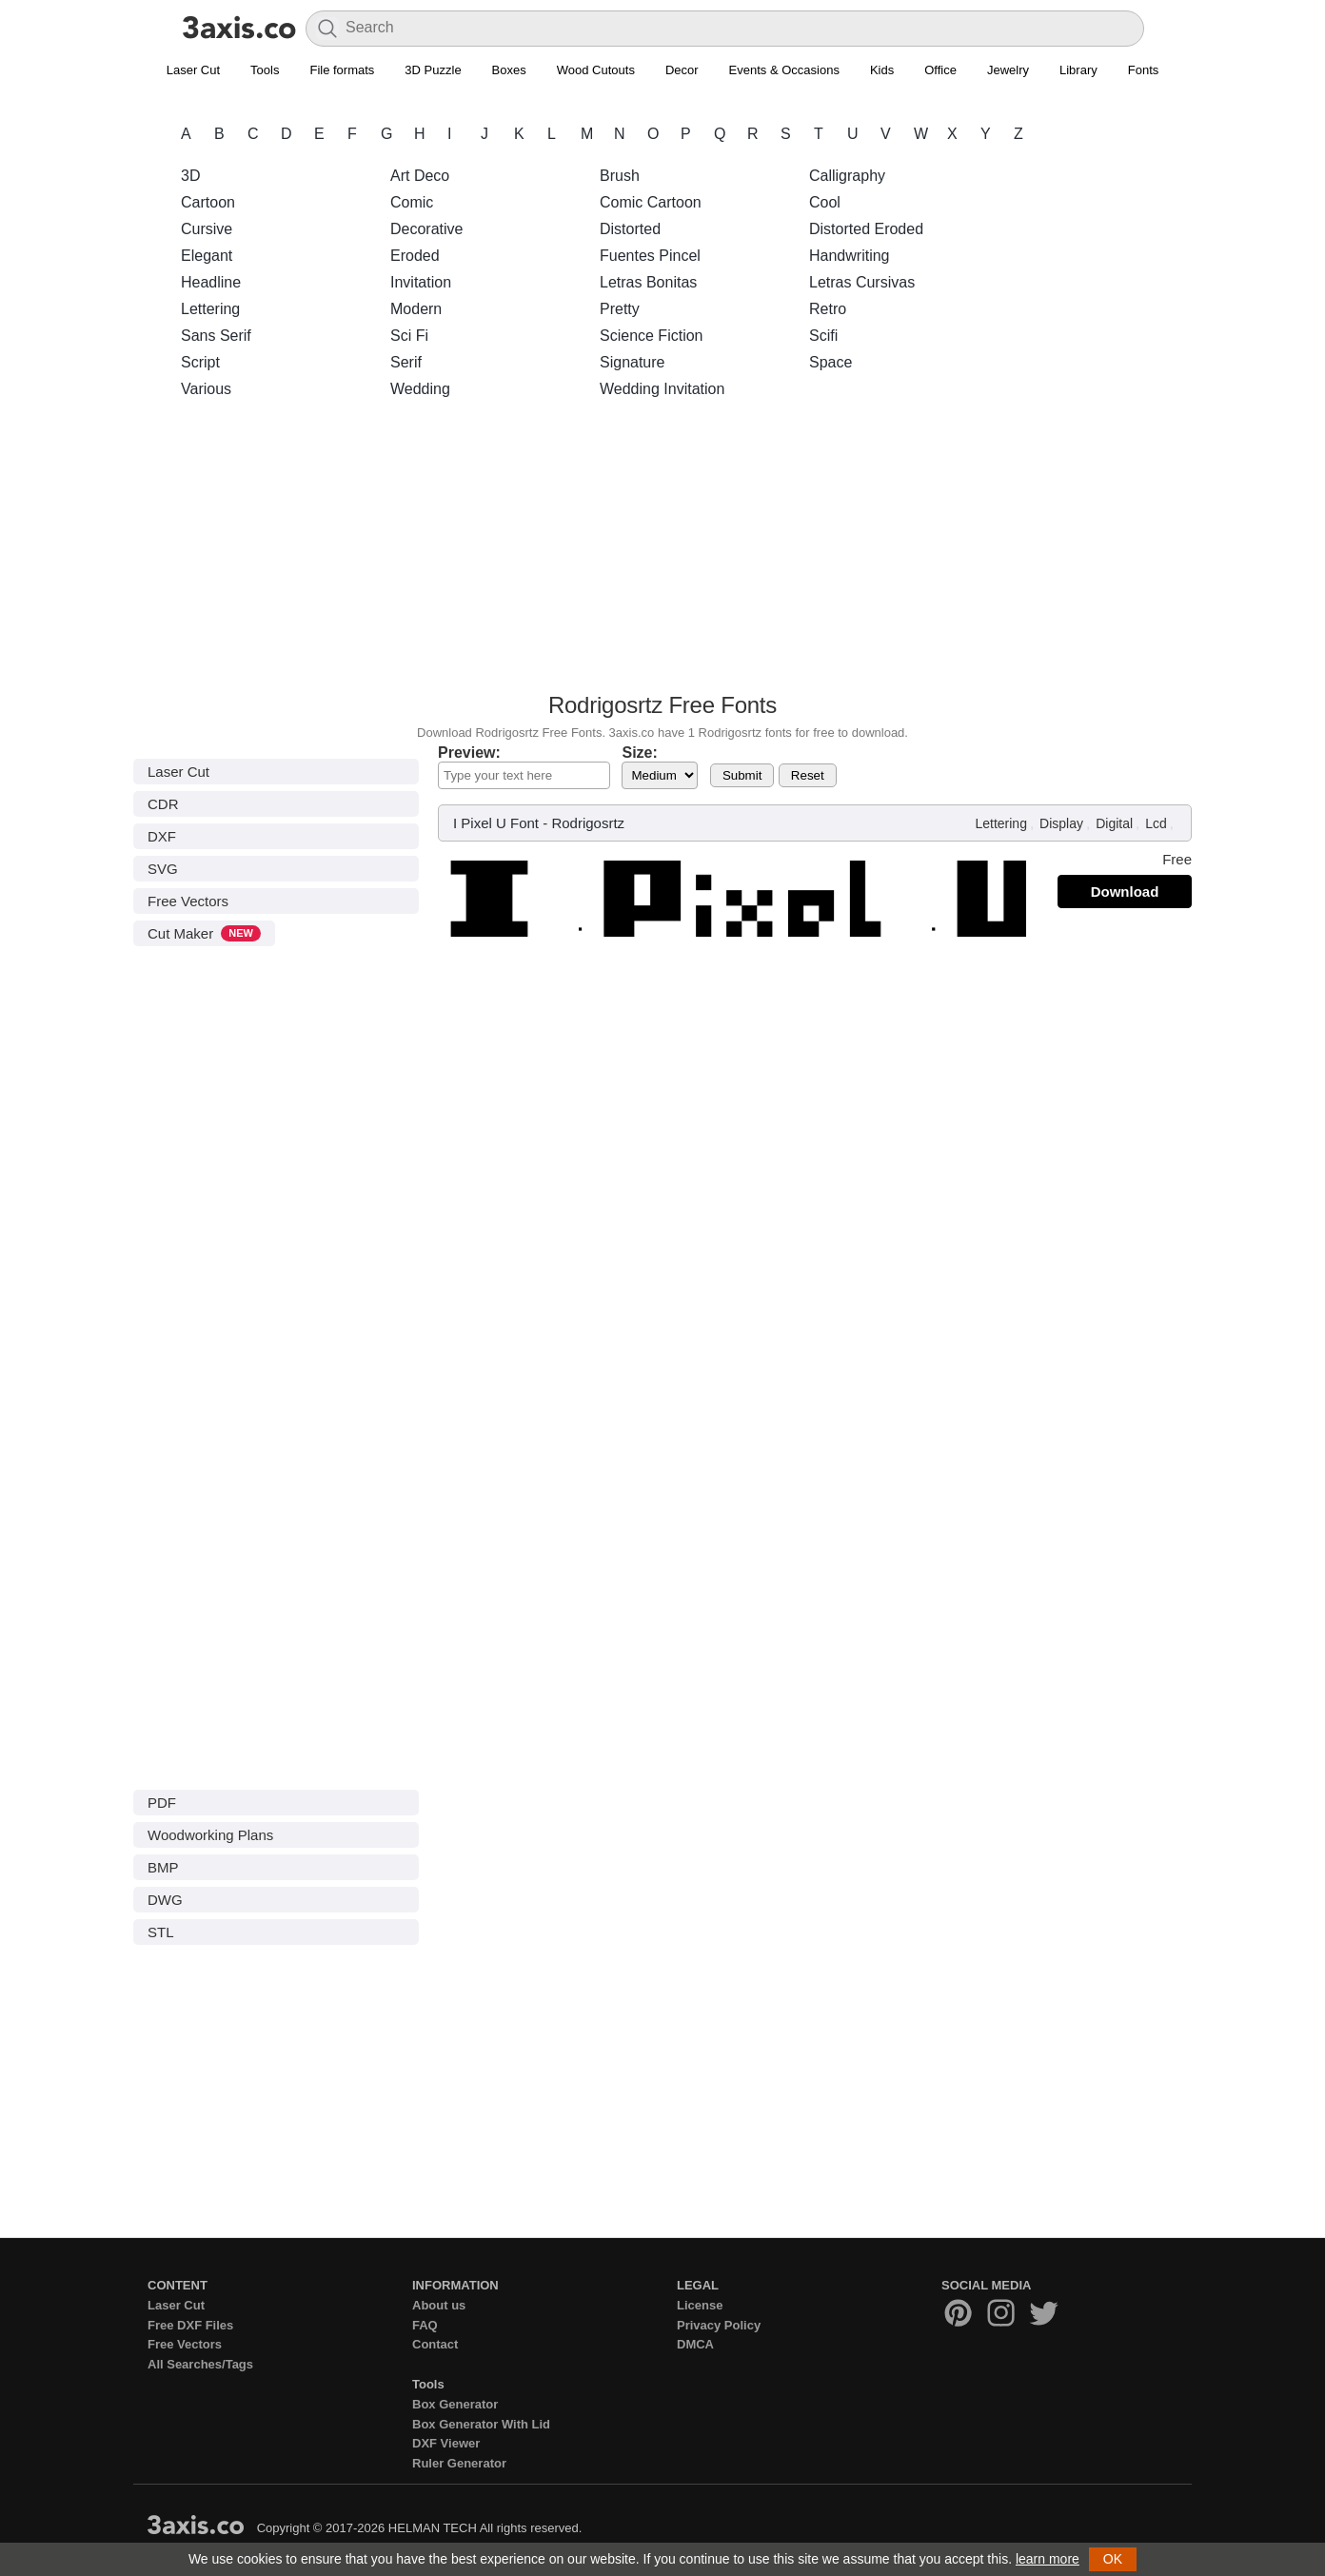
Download (1125, 891)
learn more (1047, 2558)
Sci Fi (409, 335)
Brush (620, 176)
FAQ (425, 2325)
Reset (807, 775)
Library (1078, 70)
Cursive (206, 229)
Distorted (630, 229)
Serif (406, 362)
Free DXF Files (190, 2325)
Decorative (426, 229)
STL (161, 1932)
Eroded (415, 256)
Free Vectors (188, 901)
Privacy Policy (719, 2325)
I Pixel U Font (496, 823)
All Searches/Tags (200, 2364)
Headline (211, 282)
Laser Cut (193, 70)
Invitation (420, 282)
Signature (632, 362)
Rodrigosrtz (587, 823)
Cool (824, 202)
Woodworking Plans (210, 1835)
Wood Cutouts (596, 70)
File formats (341, 70)
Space (830, 362)
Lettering (210, 309)
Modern (416, 309)
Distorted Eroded (866, 229)
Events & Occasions (784, 70)
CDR (163, 804)
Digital (1114, 823)
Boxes (509, 70)
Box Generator (455, 2404)
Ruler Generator (459, 2463)
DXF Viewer (446, 2443)
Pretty (620, 309)
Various (206, 389)
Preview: (469, 752)
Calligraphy (847, 176)
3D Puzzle (433, 70)
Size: (639, 752)
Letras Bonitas (648, 282)
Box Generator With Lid (481, 2424)
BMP (163, 1867)
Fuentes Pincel (650, 256)
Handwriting (849, 256)
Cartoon (208, 202)
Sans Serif (216, 335)
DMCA (695, 2344)
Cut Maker (204, 933)
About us (438, 2305)
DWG (165, 1900)
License (699, 2305)
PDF (162, 1802)
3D (190, 176)
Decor (682, 70)
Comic (411, 202)
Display (1061, 823)
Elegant (206, 256)
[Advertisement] (662, 551)
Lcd (1156, 823)
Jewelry (1008, 70)
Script (200, 362)
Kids (882, 70)
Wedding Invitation (662, 389)
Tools (264, 70)
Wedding (420, 389)
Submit (741, 775)
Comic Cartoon (651, 202)
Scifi (823, 335)
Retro (827, 309)
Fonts (1143, 70)
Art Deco (419, 176)
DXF (162, 836)
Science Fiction (651, 335)
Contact (435, 2344)
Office (940, 70)
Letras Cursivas (862, 282)
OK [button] (1112, 2558)
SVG (163, 869)
